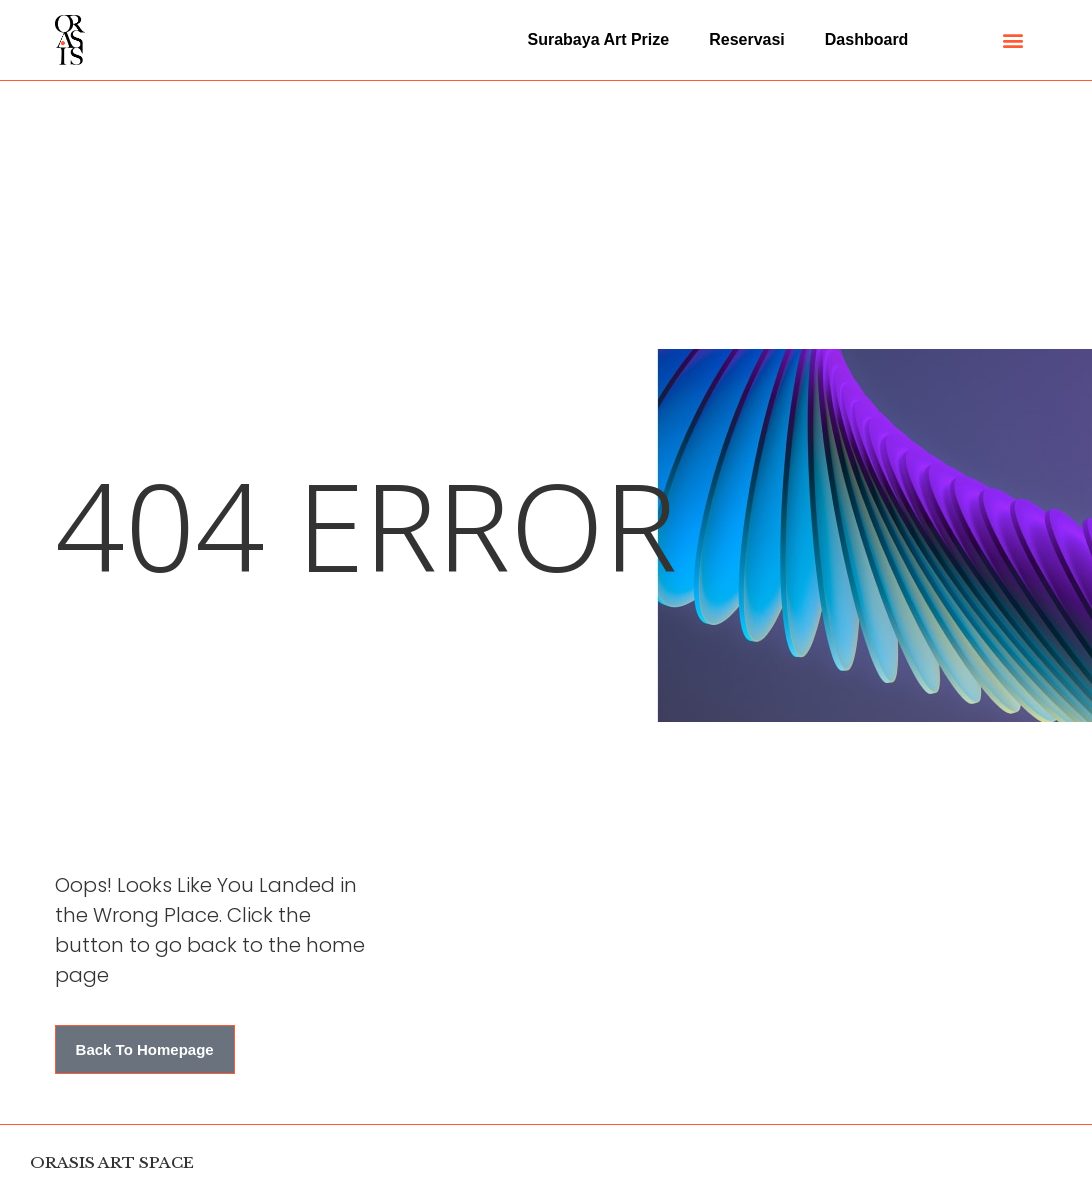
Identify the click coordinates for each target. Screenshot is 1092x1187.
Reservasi (747, 39)
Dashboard (867, 39)
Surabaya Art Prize (599, 39)
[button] (1013, 40)
